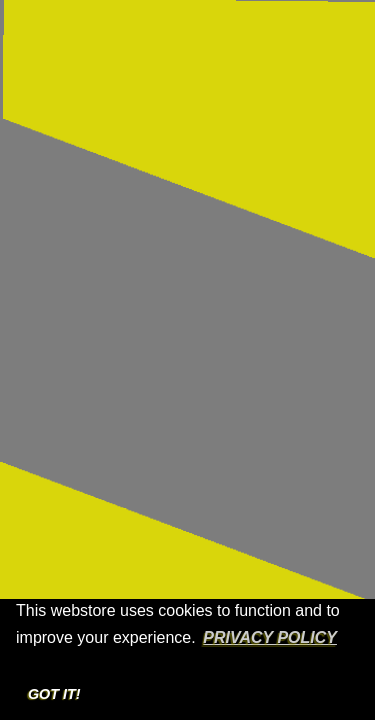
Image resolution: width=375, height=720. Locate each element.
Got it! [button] (54, 694)
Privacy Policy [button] (270, 637)
